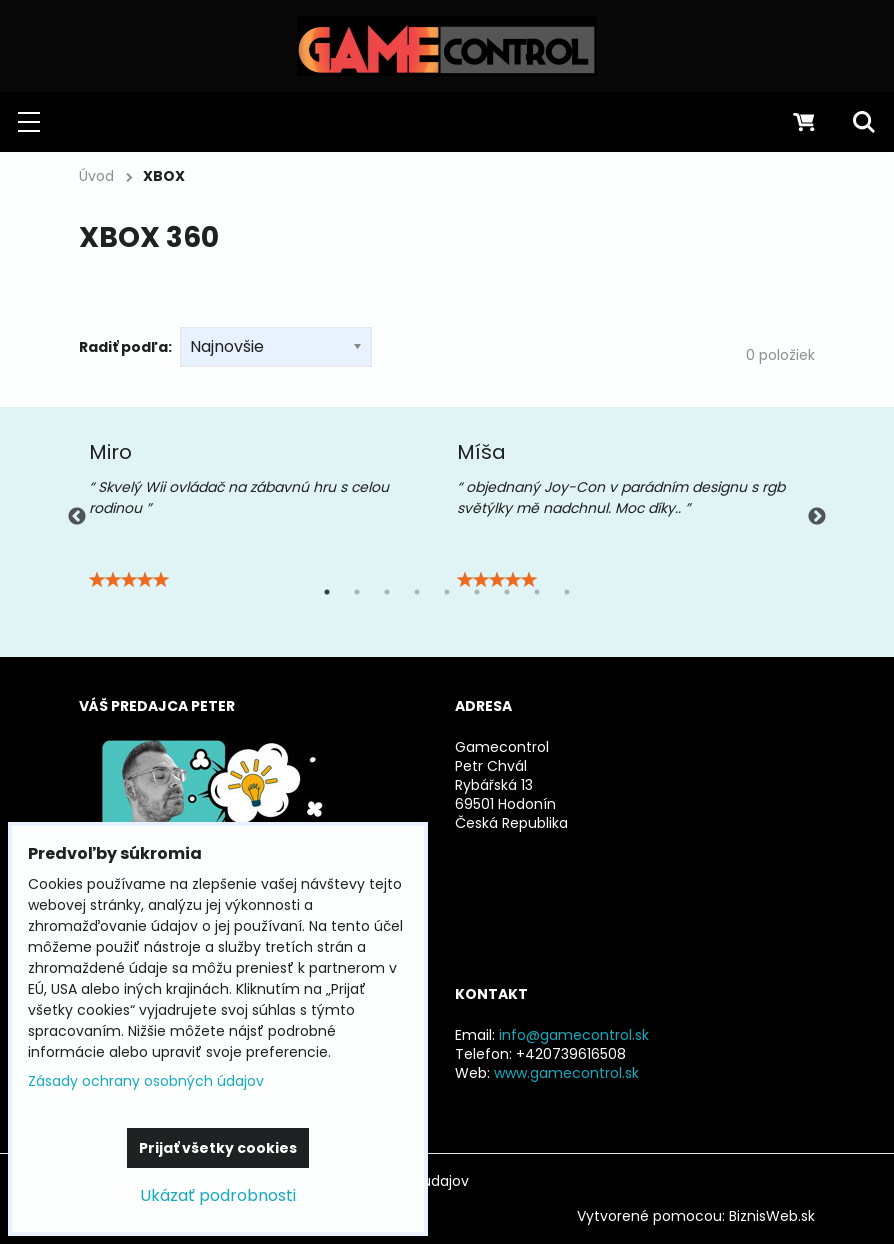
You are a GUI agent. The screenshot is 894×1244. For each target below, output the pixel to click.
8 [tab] (537, 592)
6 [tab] (477, 592)
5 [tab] (447, 592)
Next (817, 517)
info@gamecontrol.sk (574, 1035)
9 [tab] (567, 592)
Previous (77, 517)
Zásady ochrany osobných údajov (146, 1081)
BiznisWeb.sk (772, 1216)
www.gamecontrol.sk (566, 1073)
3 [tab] (387, 592)
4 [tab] (417, 592)
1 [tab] (327, 592)
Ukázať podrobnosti (218, 1195)
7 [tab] (507, 592)
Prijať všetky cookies (218, 1148)
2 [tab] (357, 592)
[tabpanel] (263, 517)
